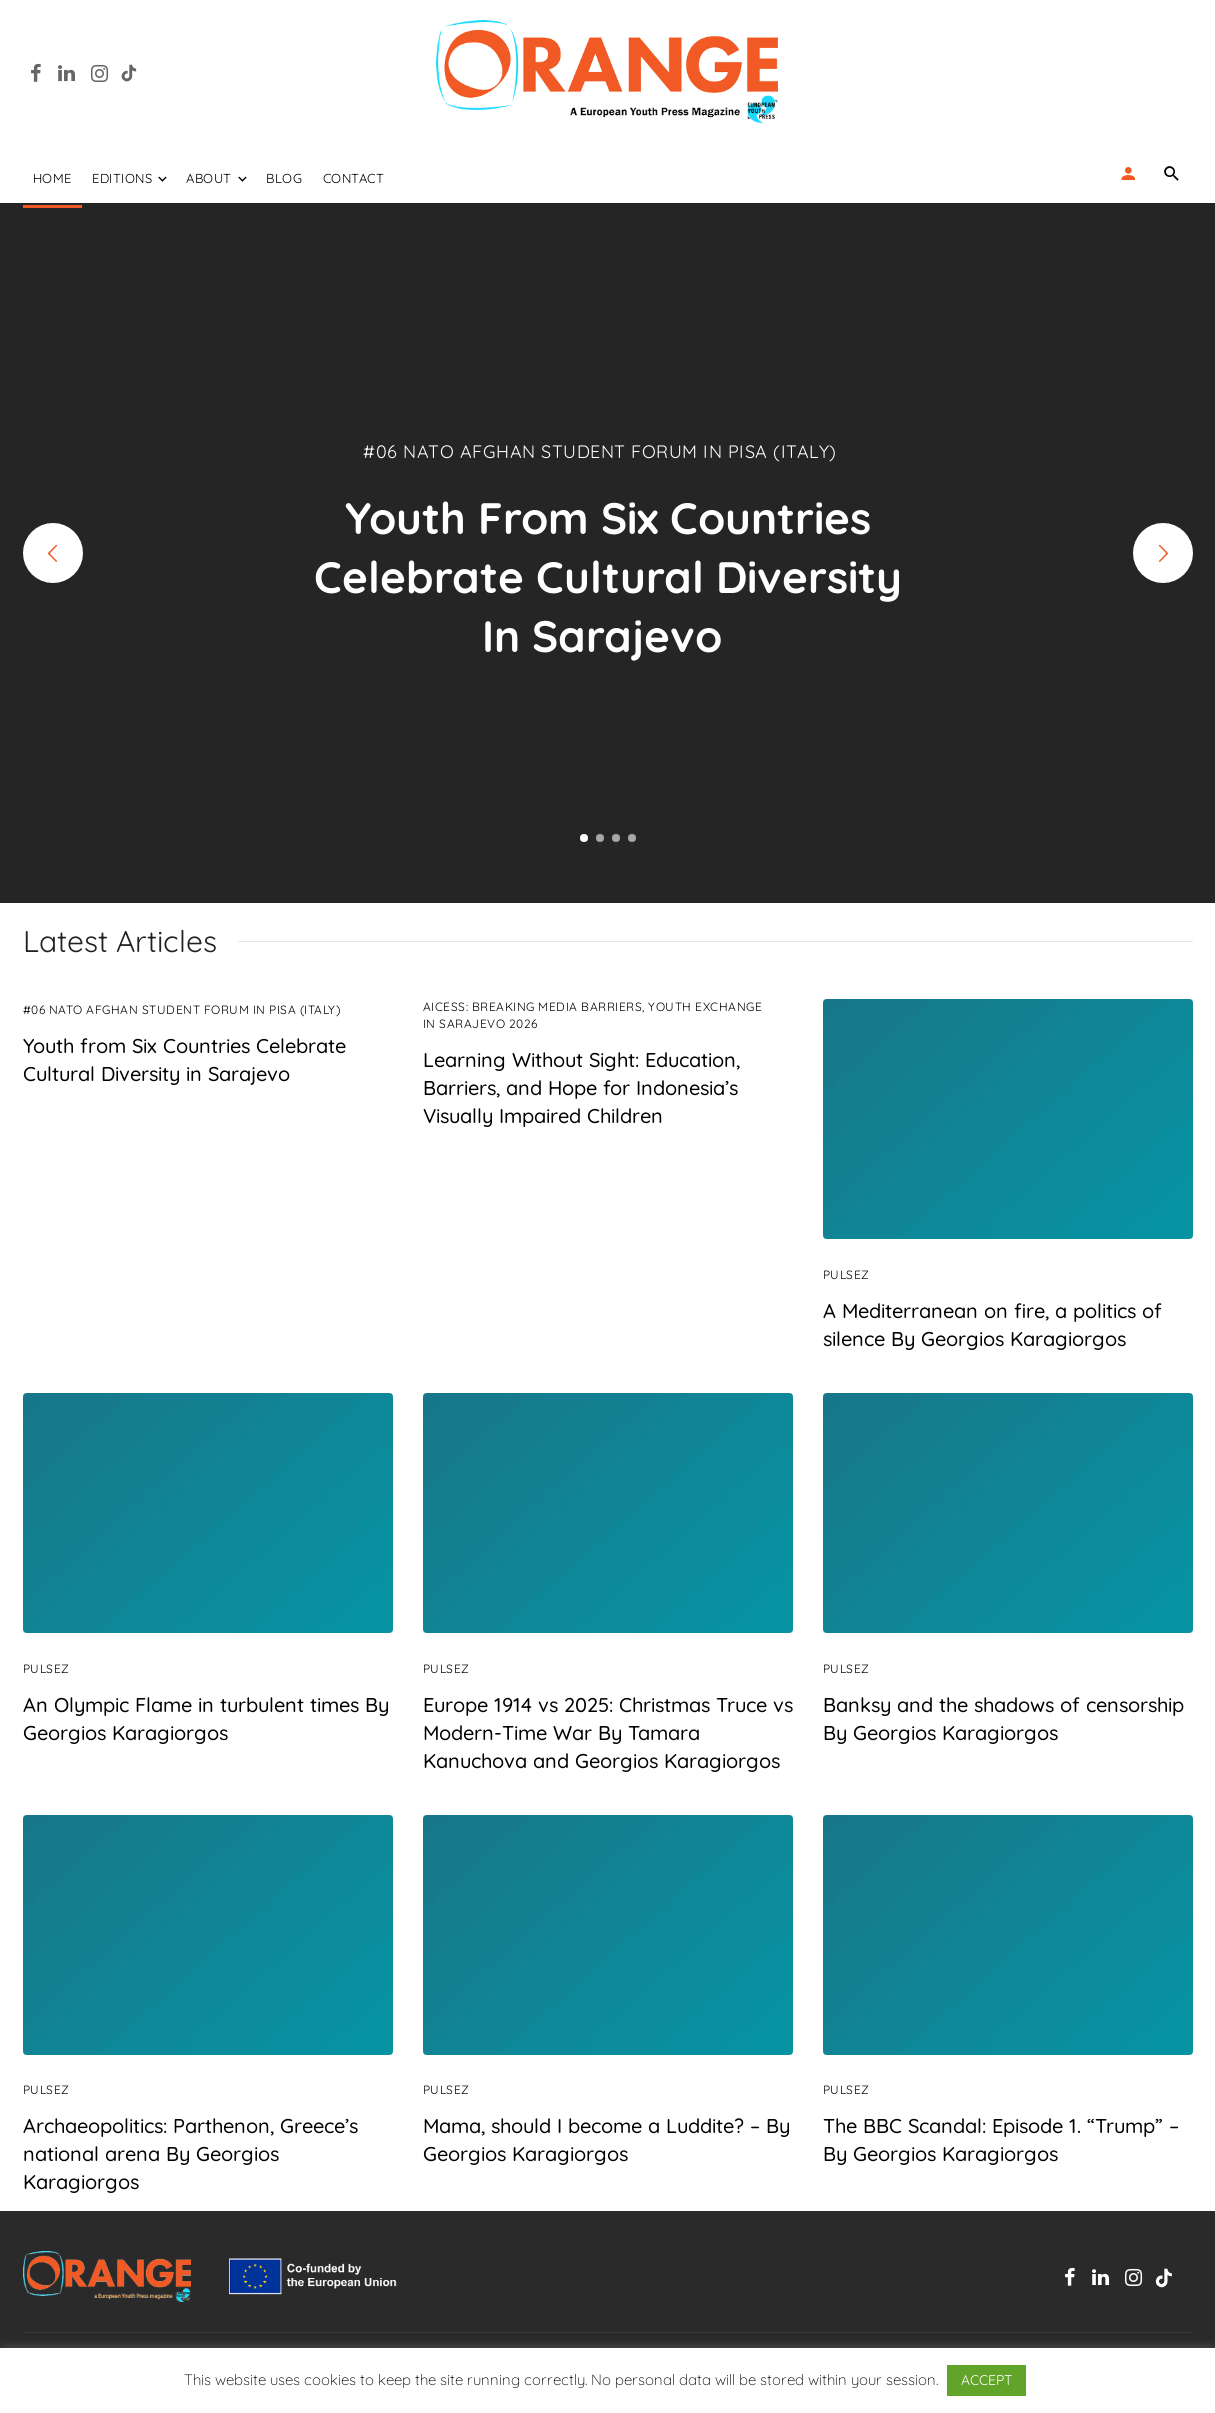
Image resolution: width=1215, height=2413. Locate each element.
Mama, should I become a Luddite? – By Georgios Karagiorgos (606, 2140)
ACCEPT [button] (986, 2380)
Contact (354, 178)
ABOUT (209, 178)
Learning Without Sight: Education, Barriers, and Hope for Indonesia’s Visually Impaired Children (581, 1087)
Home (52, 178)
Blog (284, 178)
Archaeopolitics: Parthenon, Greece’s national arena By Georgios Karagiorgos (190, 2154)
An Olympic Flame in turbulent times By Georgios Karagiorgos (206, 1718)
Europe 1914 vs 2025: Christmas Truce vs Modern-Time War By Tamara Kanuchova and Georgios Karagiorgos (608, 1732)
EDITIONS (122, 178)
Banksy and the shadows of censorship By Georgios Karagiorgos (1003, 1718)
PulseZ (846, 1274)
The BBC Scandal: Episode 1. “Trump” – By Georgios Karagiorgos (1001, 2140)
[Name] (1172, 173)
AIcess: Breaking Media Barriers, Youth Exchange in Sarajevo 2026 (593, 1015)
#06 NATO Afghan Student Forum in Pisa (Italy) (182, 1009)
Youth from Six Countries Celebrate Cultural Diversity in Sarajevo (184, 1059)
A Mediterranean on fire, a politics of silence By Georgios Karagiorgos (992, 1324)
